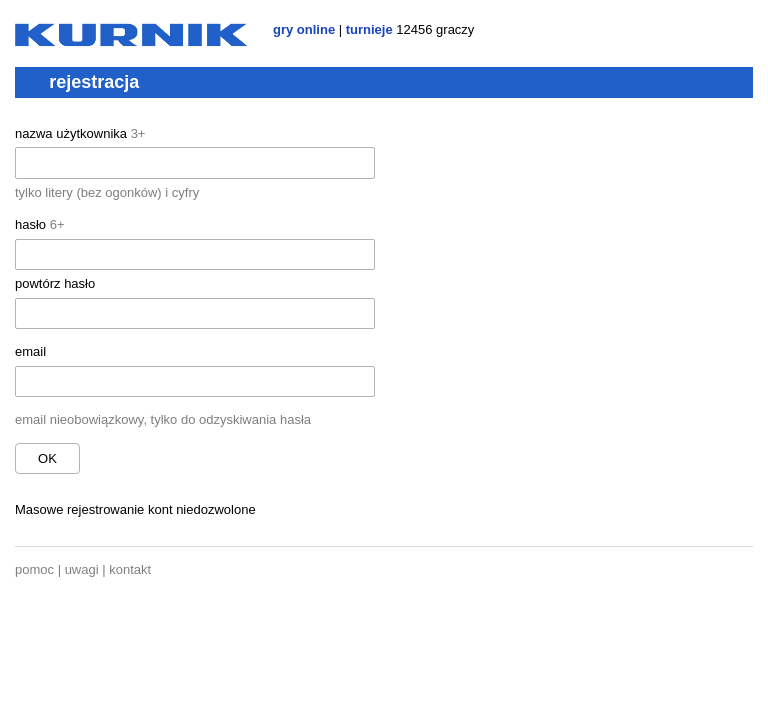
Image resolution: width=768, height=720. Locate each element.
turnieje (369, 29)
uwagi (82, 569)
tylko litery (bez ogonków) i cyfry (107, 192)
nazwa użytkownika (80, 133)
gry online (304, 29)
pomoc (34, 569)
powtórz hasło (55, 283)
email (30, 351)
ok (47, 458)
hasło (40, 224)
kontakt (130, 569)
